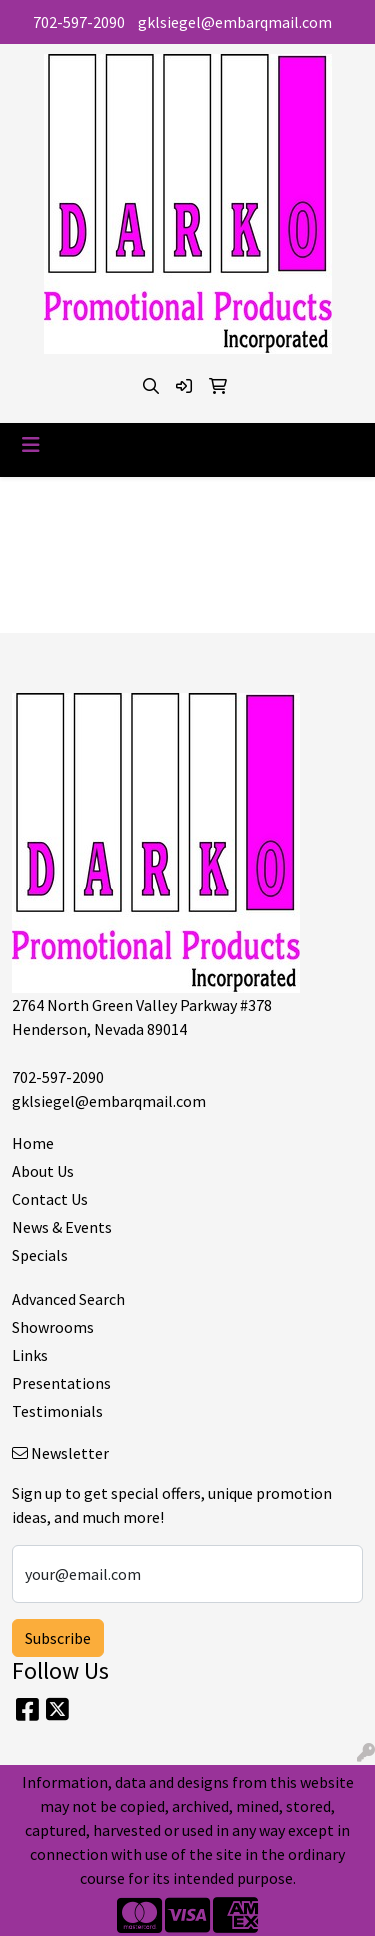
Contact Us (50, 1199)
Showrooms (53, 1327)
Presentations (61, 1383)
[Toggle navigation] (31, 445)
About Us (43, 1171)
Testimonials (57, 1411)
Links (30, 1355)
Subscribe (58, 1638)
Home (33, 1143)
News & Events (62, 1227)
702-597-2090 (79, 22)
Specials (40, 1255)
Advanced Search (68, 1299)
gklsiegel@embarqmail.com (235, 22)
